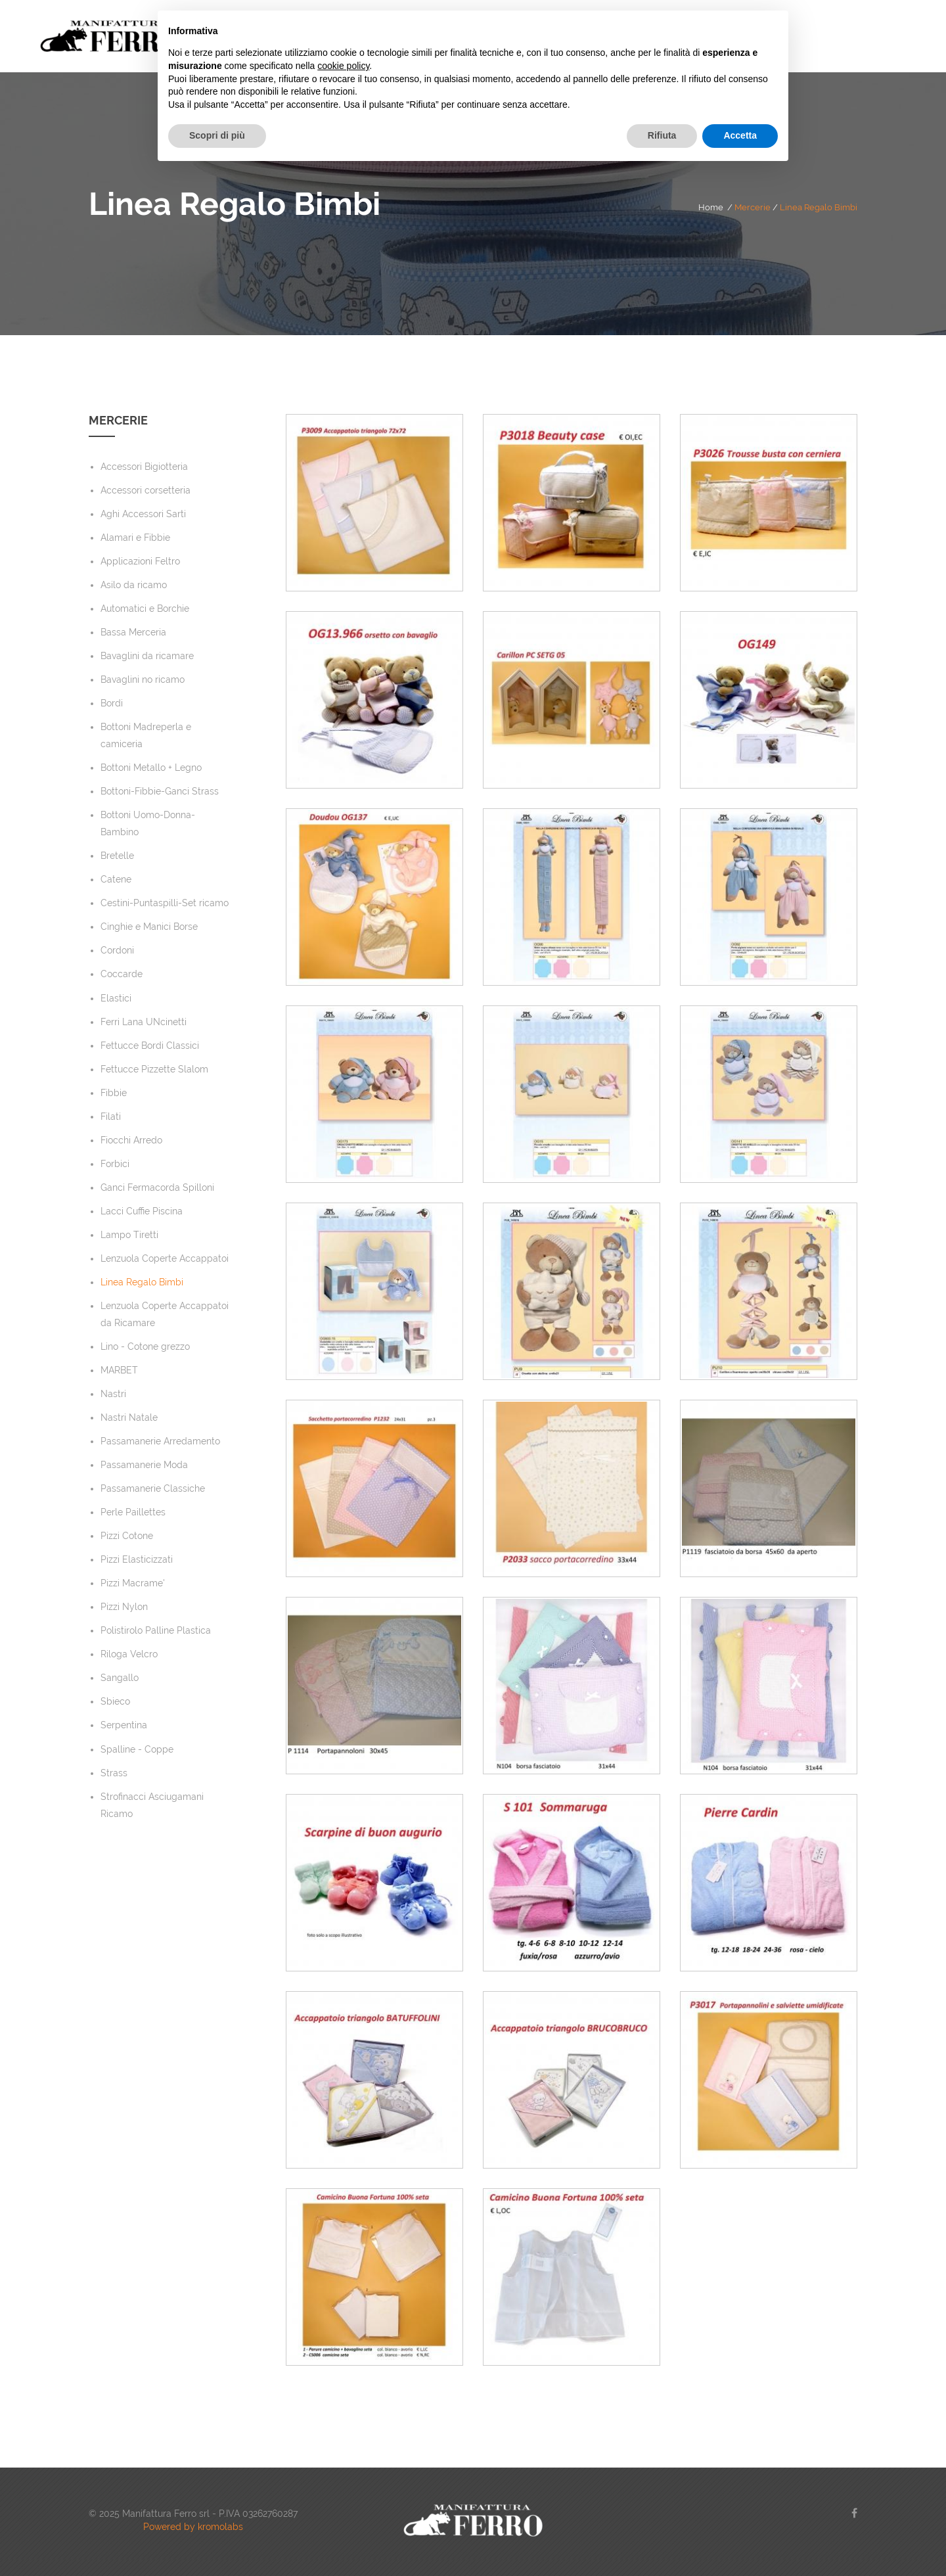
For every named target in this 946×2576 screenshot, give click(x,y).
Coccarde (122, 974)
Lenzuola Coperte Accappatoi (165, 1258)
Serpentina (124, 1725)
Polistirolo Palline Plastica (156, 1630)
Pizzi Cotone (127, 1535)
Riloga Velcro (129, 1654)
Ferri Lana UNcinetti (144, 1022)
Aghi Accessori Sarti (143, 514)
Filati (111, 1116)
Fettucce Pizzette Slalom (154, 1069)
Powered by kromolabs (193, 2526)
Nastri (113, 1394)
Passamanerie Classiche (153, 1488)
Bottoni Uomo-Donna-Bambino (148, 823)
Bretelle (117, 855)
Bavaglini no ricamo (143, 679)
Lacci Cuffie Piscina (142, 1211)
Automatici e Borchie (145, 608)
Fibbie (114, 1093)
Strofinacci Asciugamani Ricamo (152, 1805)
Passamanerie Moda (144, 1465)
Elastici (116, 998)
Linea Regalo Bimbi (818, 207)
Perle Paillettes (133, 1512)
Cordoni (117, 950)
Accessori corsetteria (146, 490)
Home (710, 207)
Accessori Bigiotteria (144, 466)
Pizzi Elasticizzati (137, 1559)
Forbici (115, 1164)
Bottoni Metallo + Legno (151, 767)
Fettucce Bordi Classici (150, 1045)
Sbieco (115, 1701)
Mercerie (752, 207)
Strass (114, 1773)
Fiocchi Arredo (131, 1140)
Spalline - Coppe (137, 1749)
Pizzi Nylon (124, 1606)
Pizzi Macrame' (133, 1583)
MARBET (119, 1370)
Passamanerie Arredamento (160, 1441)
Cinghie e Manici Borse (149, 926)
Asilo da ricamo (134, 585)
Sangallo (120, 1677)
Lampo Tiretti (129, 1235)
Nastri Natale (129, 1417)
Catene (116, 879)
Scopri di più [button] (217, 135)
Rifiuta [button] (662, 135)
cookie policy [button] (343, 65)
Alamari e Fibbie (135, 537)
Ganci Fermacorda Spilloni (157, 1187)
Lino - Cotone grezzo (145, 1346)
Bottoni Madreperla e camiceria (146, 735)
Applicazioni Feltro (140, 561)
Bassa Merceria (133, 632)
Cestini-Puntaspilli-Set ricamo (165, 903)
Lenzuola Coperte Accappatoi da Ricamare (165, 1314)
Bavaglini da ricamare (147, 656)
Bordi (112, 703)
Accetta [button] (740, 135)
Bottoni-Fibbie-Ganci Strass (160, 791)
